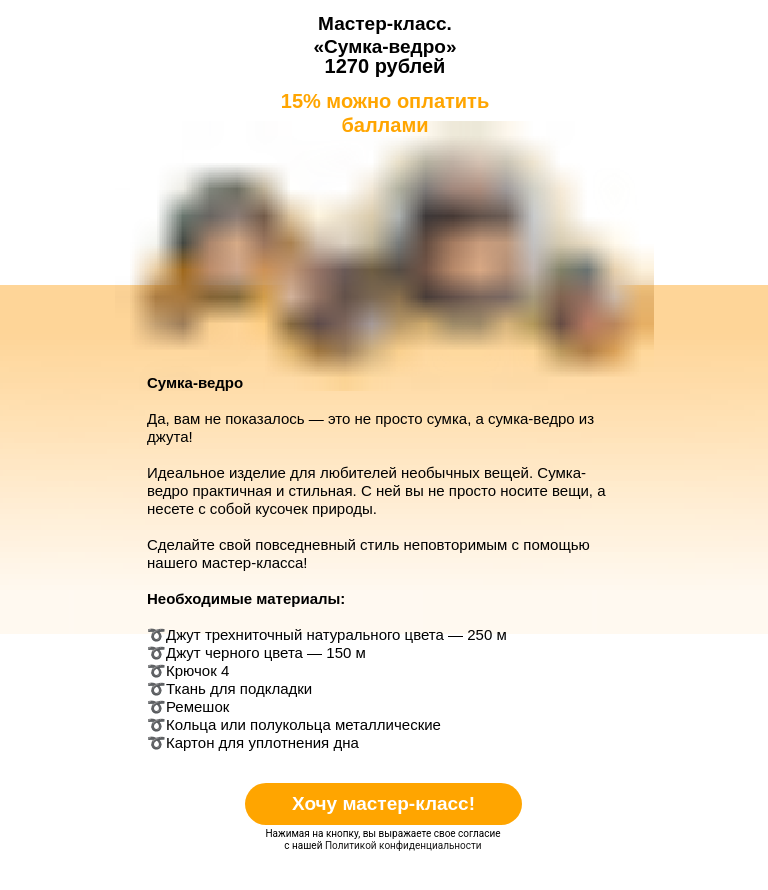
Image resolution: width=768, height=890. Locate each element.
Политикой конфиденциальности (403, 845)
